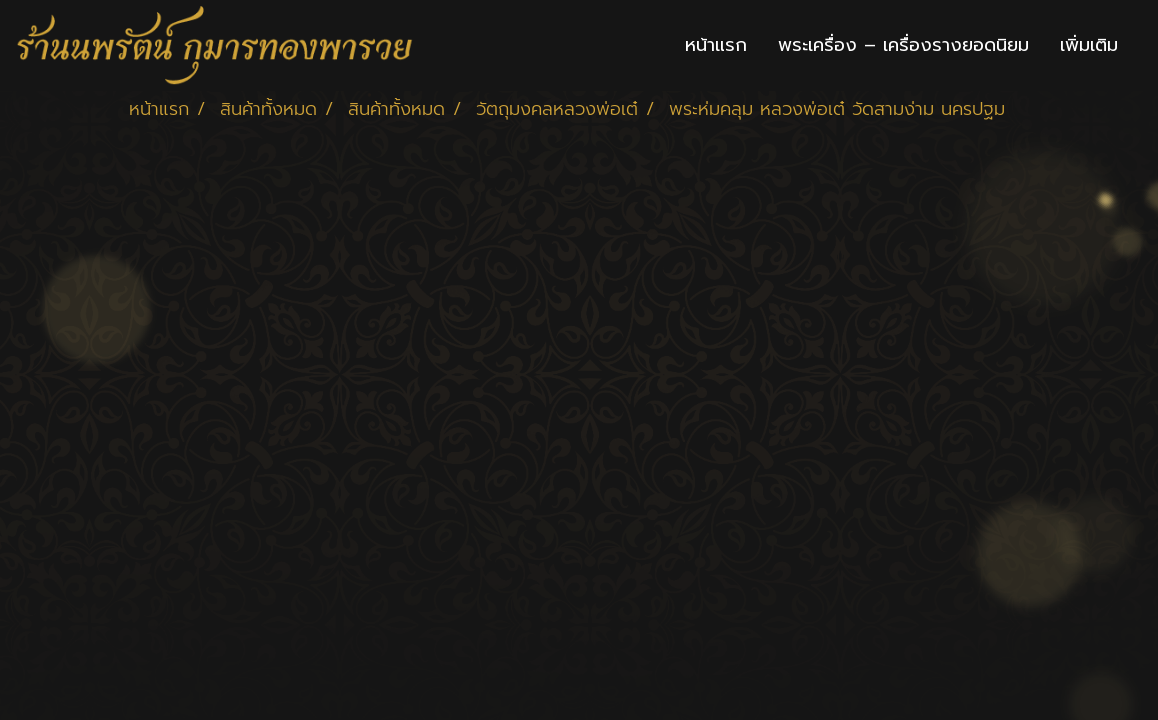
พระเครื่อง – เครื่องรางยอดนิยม (903, 45)
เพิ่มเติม (1089, 45)
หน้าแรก (716, 45)
